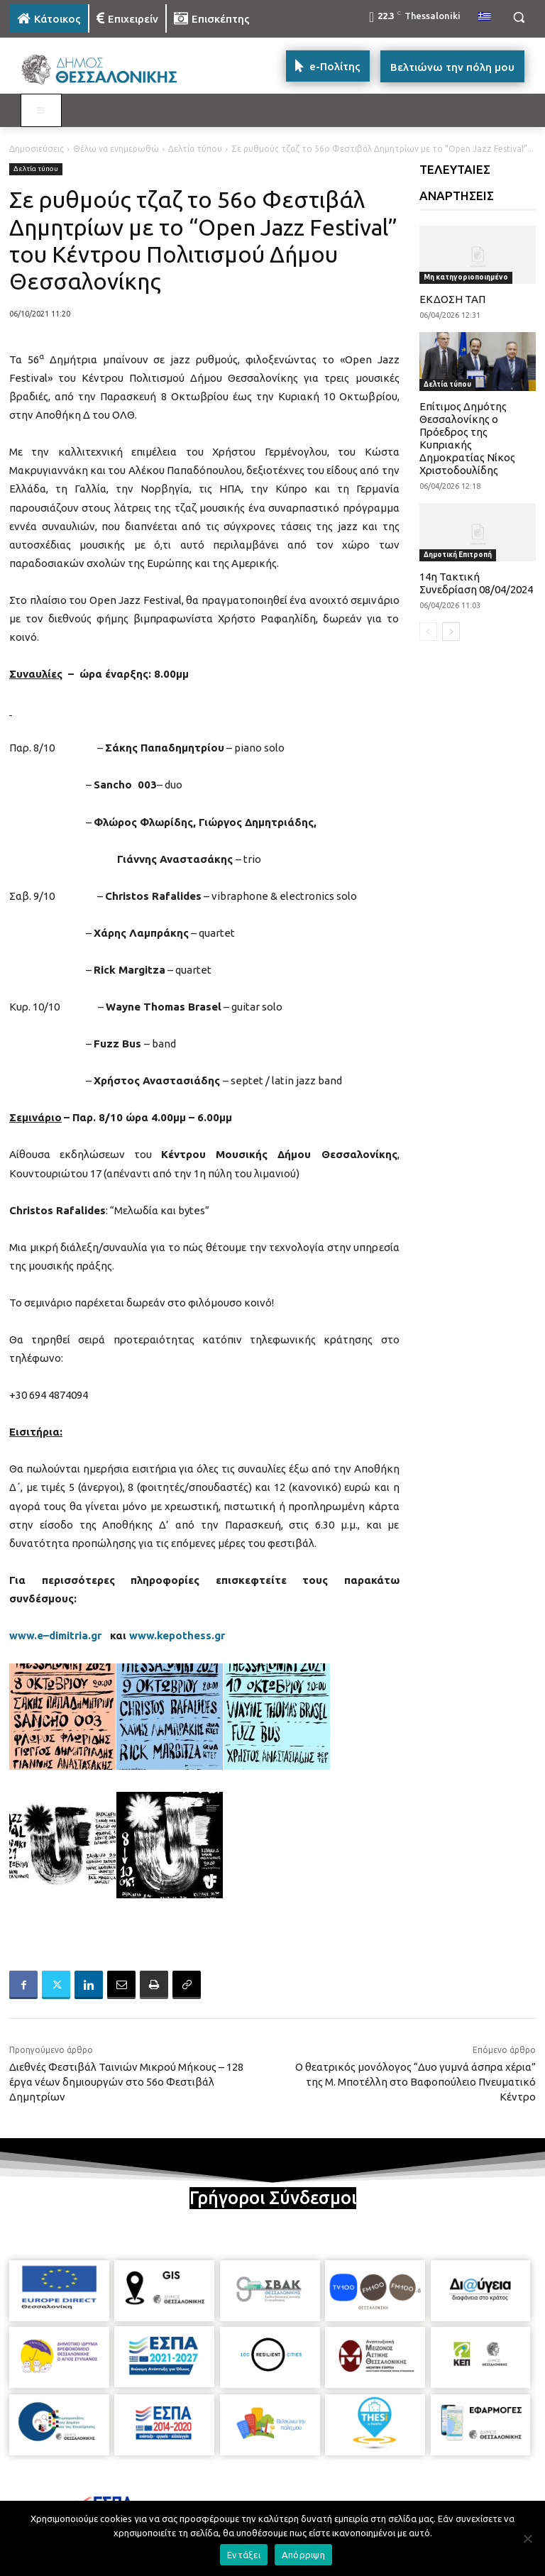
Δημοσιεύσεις (36, 148)
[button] (518, 17)
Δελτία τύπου (195, 148)
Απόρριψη (303, 2555)
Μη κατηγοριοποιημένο (466, 277)
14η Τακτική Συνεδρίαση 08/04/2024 (476, 583)
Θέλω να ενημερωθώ (116, 148)
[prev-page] (428, 631)
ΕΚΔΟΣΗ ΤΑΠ (452, 299)
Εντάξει (243, 2555)
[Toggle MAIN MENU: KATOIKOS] (41, 111)
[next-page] (451, 631)
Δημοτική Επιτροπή (458, 554)
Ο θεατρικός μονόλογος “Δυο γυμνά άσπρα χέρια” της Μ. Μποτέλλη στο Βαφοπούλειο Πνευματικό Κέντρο (415, 2082)
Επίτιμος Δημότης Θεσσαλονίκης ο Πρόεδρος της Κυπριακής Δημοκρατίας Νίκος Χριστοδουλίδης (467, 438)
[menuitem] (485, 17)
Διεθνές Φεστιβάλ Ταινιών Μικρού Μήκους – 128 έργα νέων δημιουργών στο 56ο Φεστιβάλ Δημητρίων (126, 2082)
